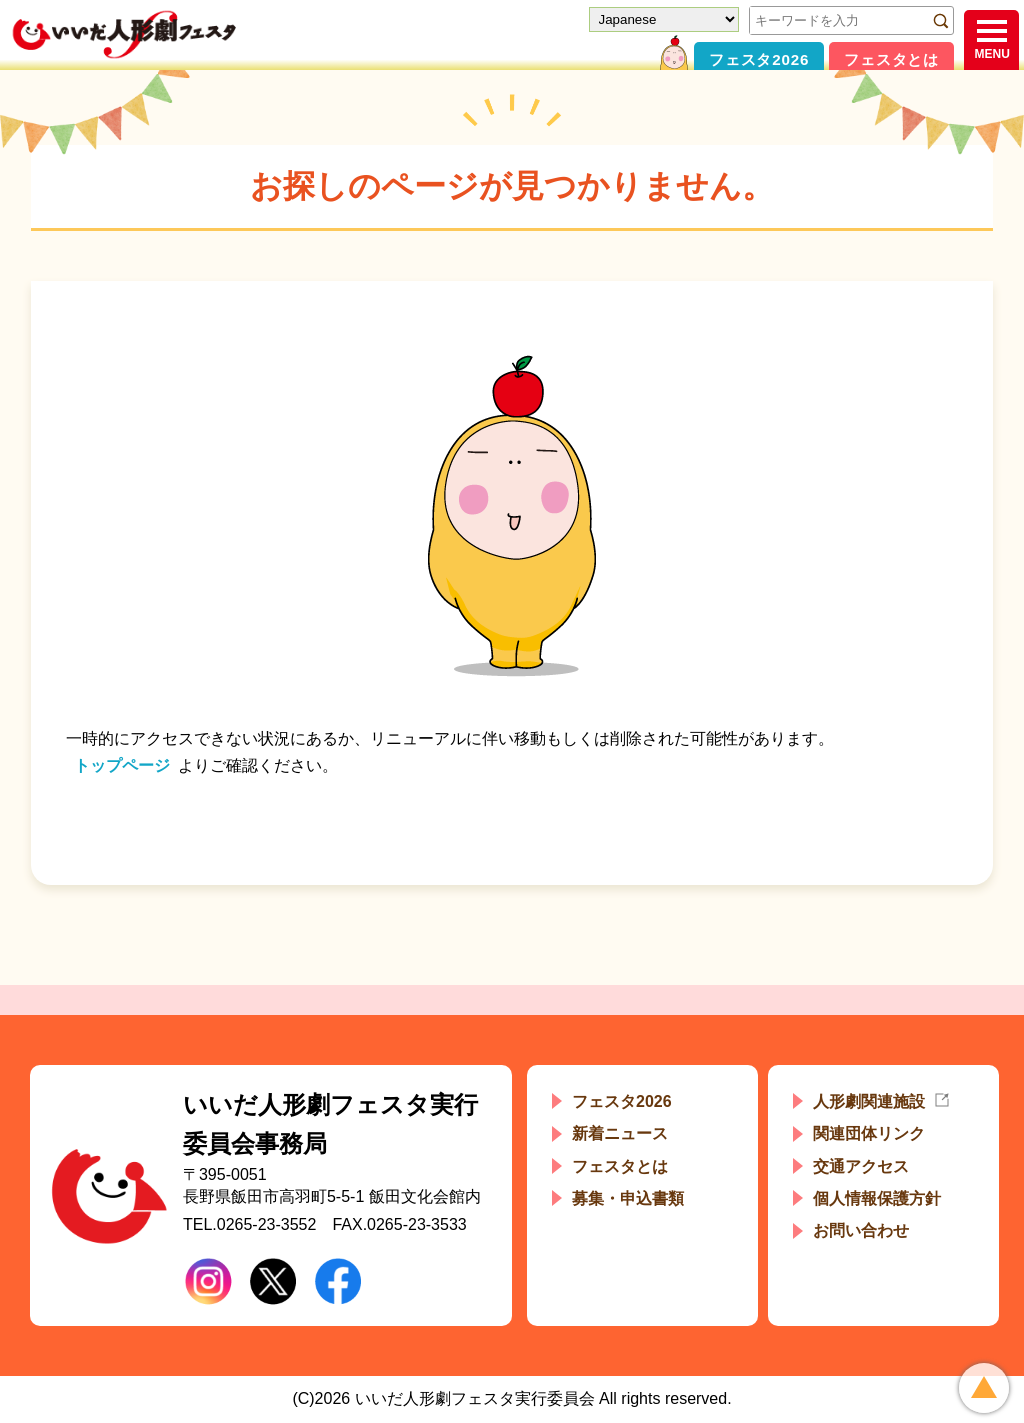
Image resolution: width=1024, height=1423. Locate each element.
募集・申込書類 (628, 1198)
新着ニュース (620, 1133)
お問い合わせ (861, 1230)
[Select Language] (664, 19)
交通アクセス (861, 1166)
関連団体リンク (869, 1133)
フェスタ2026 (759, 59)
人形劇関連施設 (869, 1101)
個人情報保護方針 (877, 1198)
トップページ (122, 765)
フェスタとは (891, 59)
